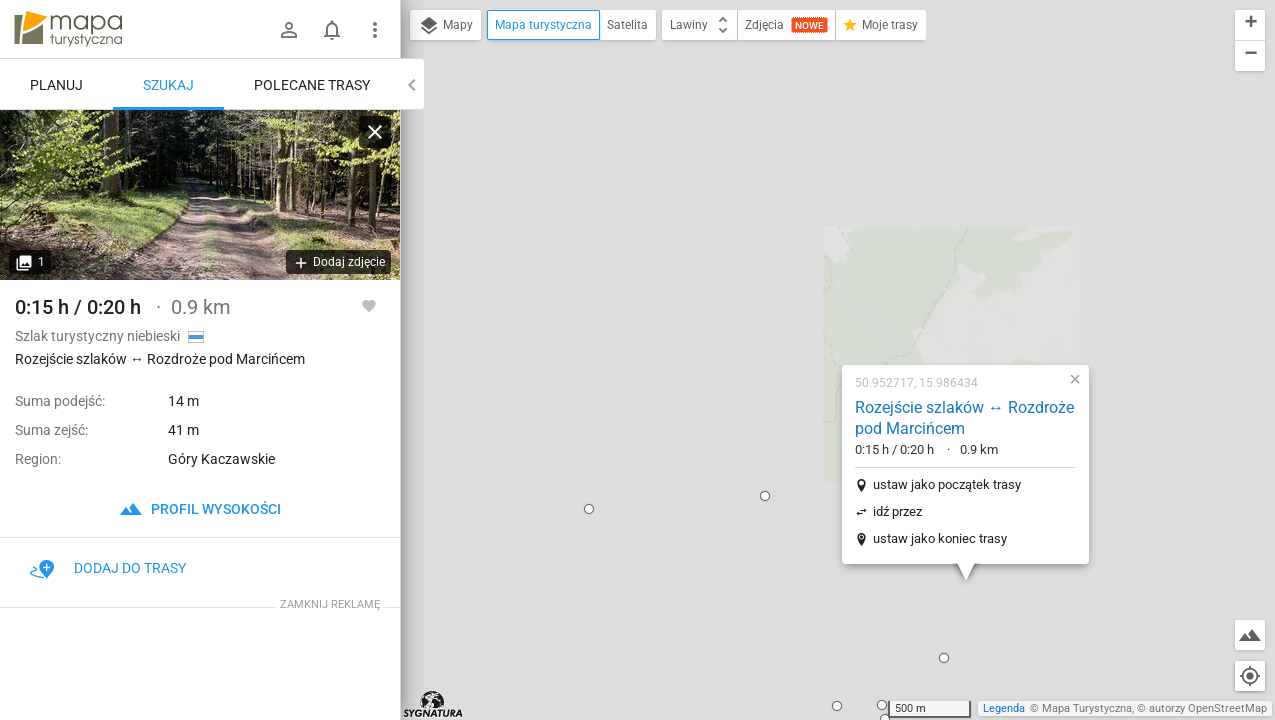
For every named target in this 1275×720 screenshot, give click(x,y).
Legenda (1004, 708)
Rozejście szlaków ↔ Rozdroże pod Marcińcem (835, 189)
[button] (460, 280)
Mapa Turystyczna (1087, 708)
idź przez (768, 282)
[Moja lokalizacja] (1250, 676)
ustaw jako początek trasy (818, 255)
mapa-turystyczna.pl (68, 29)
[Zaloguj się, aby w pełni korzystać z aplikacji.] (369, 305)
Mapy (445, 26)
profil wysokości (200, 509)
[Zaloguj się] (289, 30)
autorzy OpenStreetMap (1208, 708)
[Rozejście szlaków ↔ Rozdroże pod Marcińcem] (200, 195)
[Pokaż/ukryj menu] (375, 30)
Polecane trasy (312, 85)
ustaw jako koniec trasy (811, 309)
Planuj (56, 85)
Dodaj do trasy (108, 568)
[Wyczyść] (375, 132)
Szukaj (168, 85)
